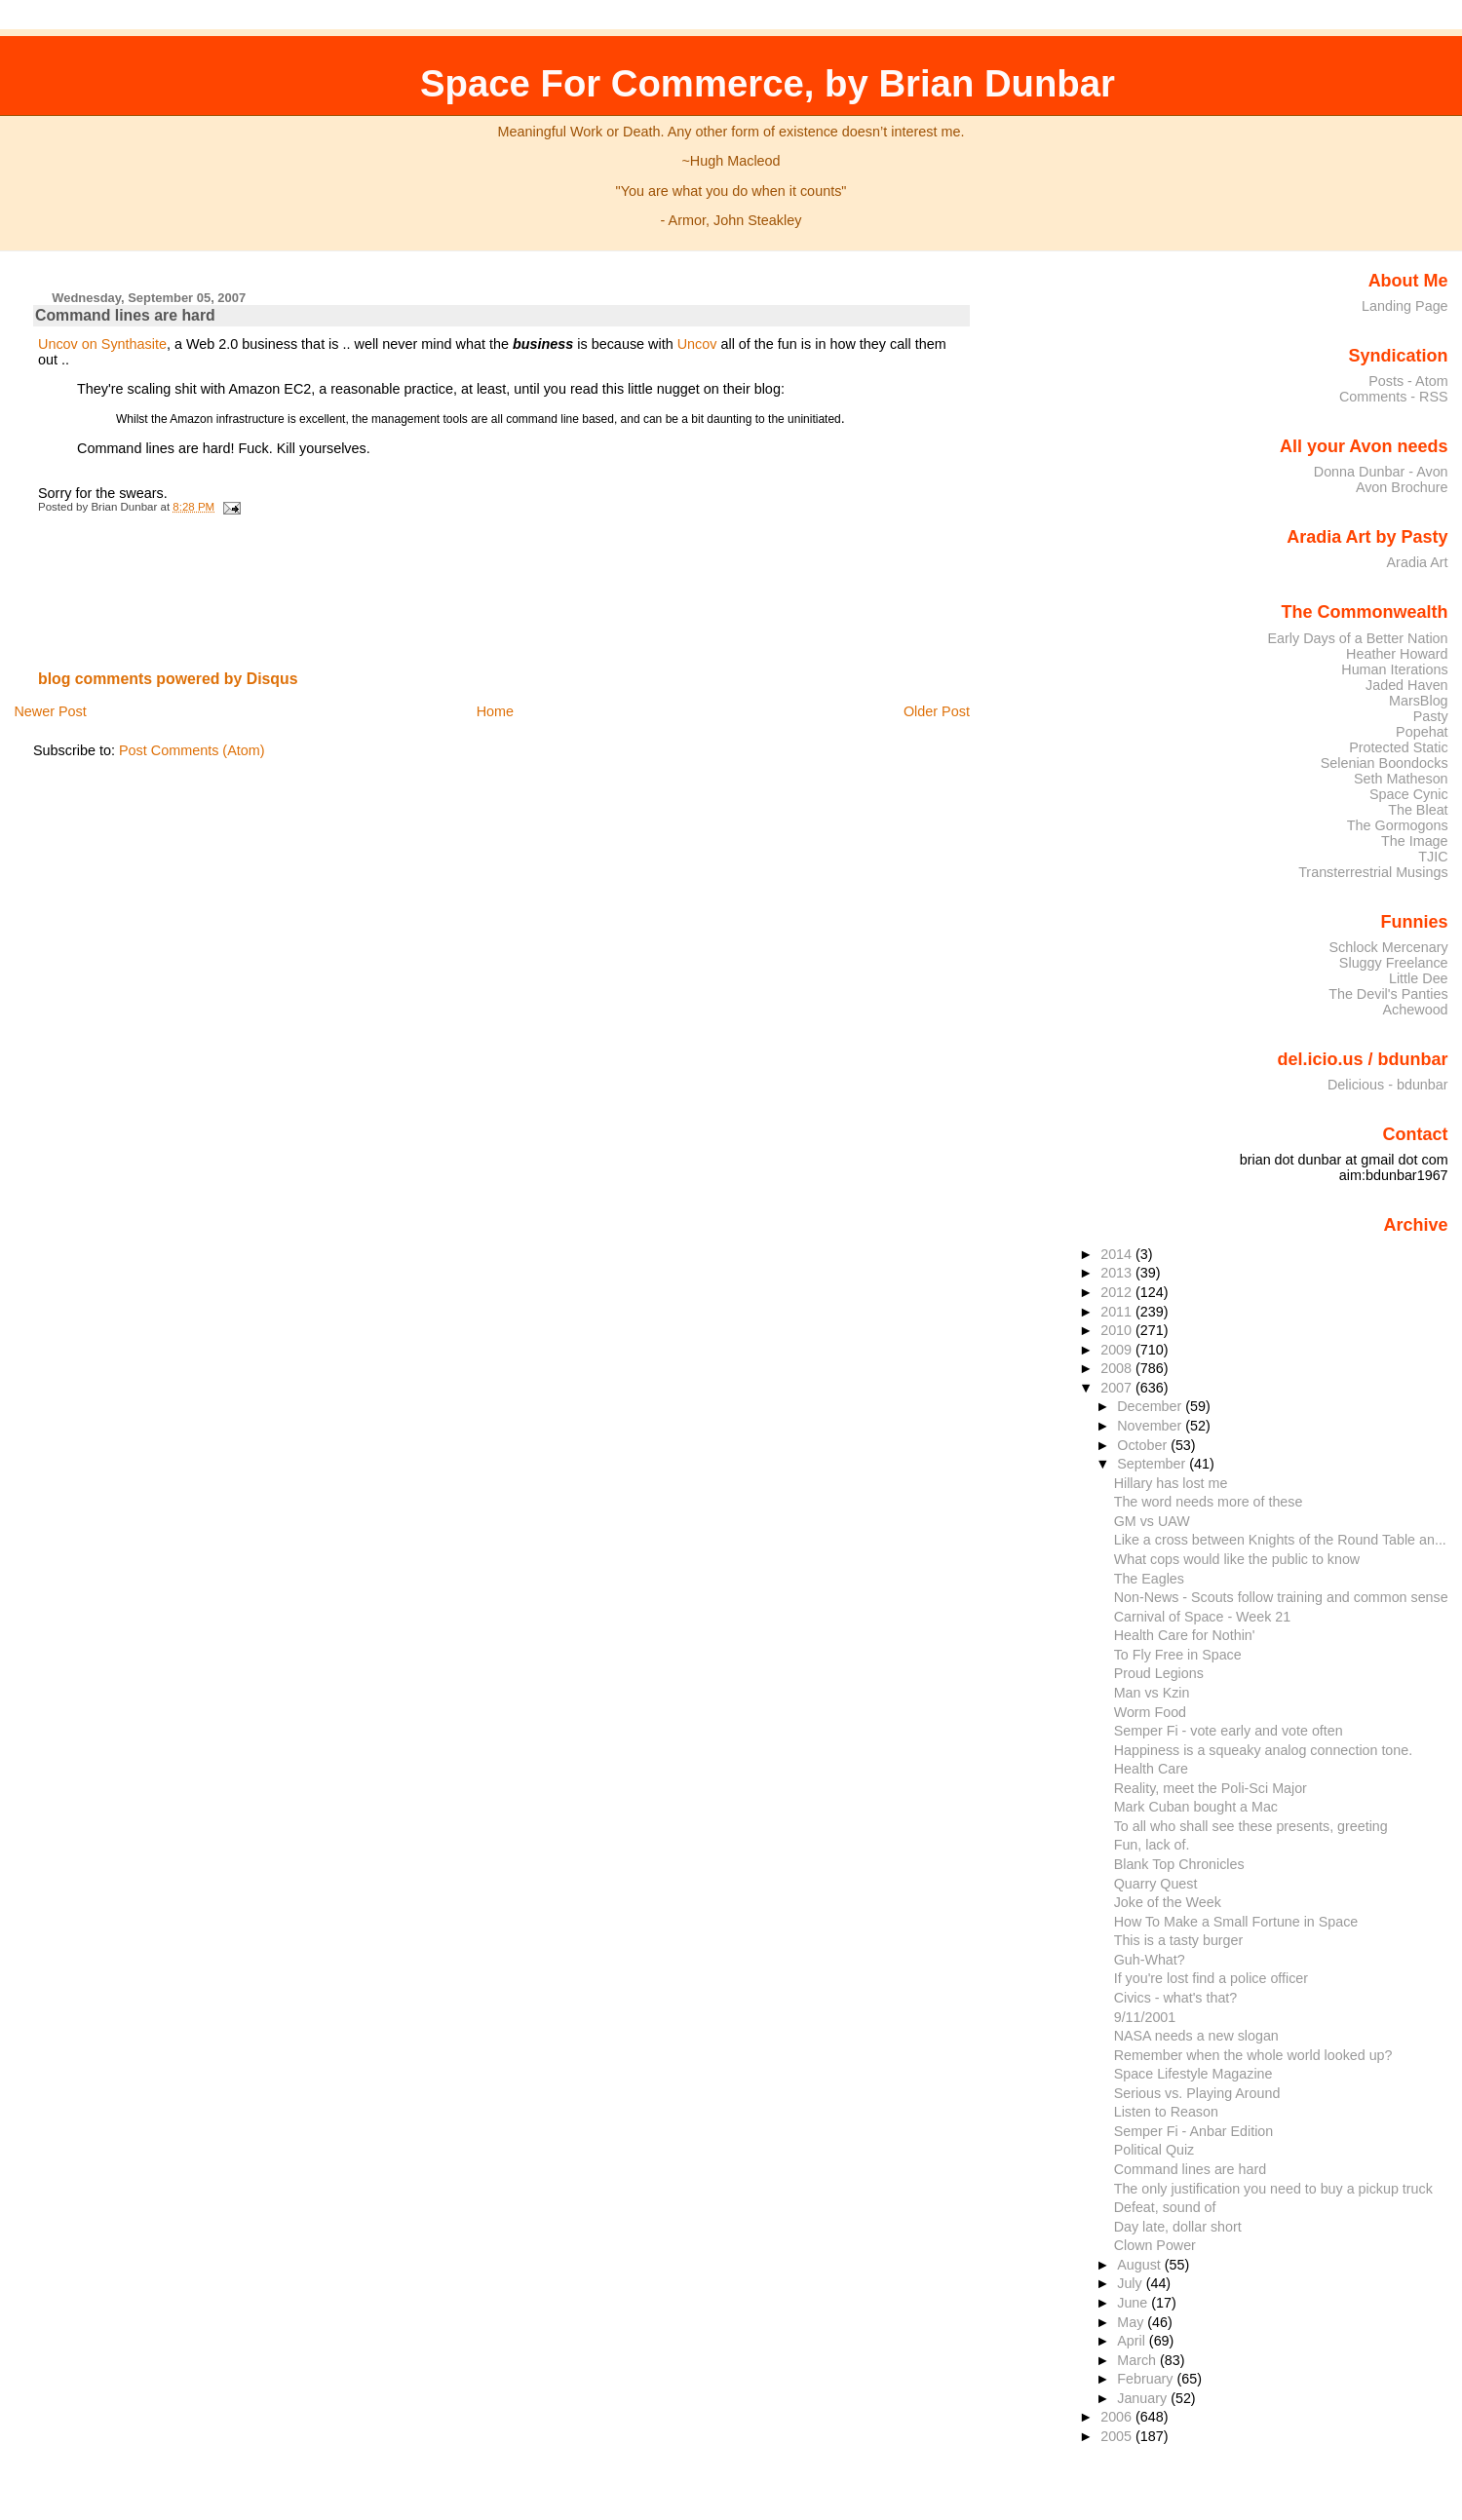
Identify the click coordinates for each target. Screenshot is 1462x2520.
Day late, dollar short (1178, 2226)
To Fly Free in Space (1178, 1654)
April (1133, 2340)
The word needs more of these (1208, 1501)
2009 (1117, 1349)
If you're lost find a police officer (1211, 1978)
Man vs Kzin (1152, 1692)
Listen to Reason (1166, 2111)
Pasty (1430, 716)
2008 (1117, 1368)
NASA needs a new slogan (1196, 2035)
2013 (1117, 1272)
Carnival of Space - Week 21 (1202, 1616)
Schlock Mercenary (1388, 947)
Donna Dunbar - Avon (1381, 471)
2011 (1117, 1311)
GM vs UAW (1152, 1521)
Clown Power (1155, 2245)
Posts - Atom (1407, 381)
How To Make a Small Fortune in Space (1236, 1921)
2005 (1117, 2436)
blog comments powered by (168, 678)
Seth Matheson (1401, 778)
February (1146, 2378)
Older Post (937, 711)
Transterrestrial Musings (1372, 872)
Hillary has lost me (1171, 1483)
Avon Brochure (1402, 487)
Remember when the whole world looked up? (1253, 2055)
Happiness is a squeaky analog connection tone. (1263, 1750)
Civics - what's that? (1176, 1997)
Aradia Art (1417, 562)
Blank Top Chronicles (1179, 1864)
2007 (1117, 1387)
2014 (1117, 1254)
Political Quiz (1154, 2149)
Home (495, 711)
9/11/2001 (1145, 2017)
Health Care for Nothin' (1184, 1635)
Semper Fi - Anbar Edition (1194, 2131)
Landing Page (1405, 306)
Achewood (1415, 1009)
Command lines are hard (125, 315)
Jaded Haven (1407, 685)
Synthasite (134, 344)
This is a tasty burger (1179, 1940)
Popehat (1422, 732)
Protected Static (1398, 747)
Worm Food (1150, 1712)
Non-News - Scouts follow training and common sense (1281, 1597)
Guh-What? (1149, 1959)
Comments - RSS (1393, 396)
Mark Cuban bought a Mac (1196, 1806)
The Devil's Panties (1387, 994)
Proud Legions (1159, 1673)
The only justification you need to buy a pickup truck (1273, 2188)
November (1151, 1425)
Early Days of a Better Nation (1357, 638)
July (1131, 2283)
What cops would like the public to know (1237, 1559)
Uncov (697, 344)
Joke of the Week (1167, 1902)
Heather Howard (1397, 654)
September (1153, 1463)
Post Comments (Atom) (192, 750)
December (1151, 1406)
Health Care (1151, 1768)
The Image (1414, 841)
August (1141, 2264)
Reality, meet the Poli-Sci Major (1210, 1788)
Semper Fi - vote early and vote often (1228, 1730)
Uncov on (67, 344)
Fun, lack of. (1152, 1844)
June (1134, 2302)
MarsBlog (1418, 700)
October (1144, 1445)
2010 (1117, 1330)
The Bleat (1417, 810)
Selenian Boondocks (1384, 763)
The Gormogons (1397, 825)
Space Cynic (1408, 794)
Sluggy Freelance (1393, 963)
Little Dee (1418, 978)
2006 (1117, 2417)
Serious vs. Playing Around (1197, 2093)
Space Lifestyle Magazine (1193, 2073)
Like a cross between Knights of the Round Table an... (1280, 1539)
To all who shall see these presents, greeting (1251, 1826)
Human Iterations (1394, 669)
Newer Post (50, 711)
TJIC (1432, 856)
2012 (1117, 1292)
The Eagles (1149, 1578)
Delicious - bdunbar (1387, 1084)
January (1144, 2398)
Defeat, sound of (1165, 2207)
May (1132, 2322)
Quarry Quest (1156, 1883)
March (1138, 2360)
